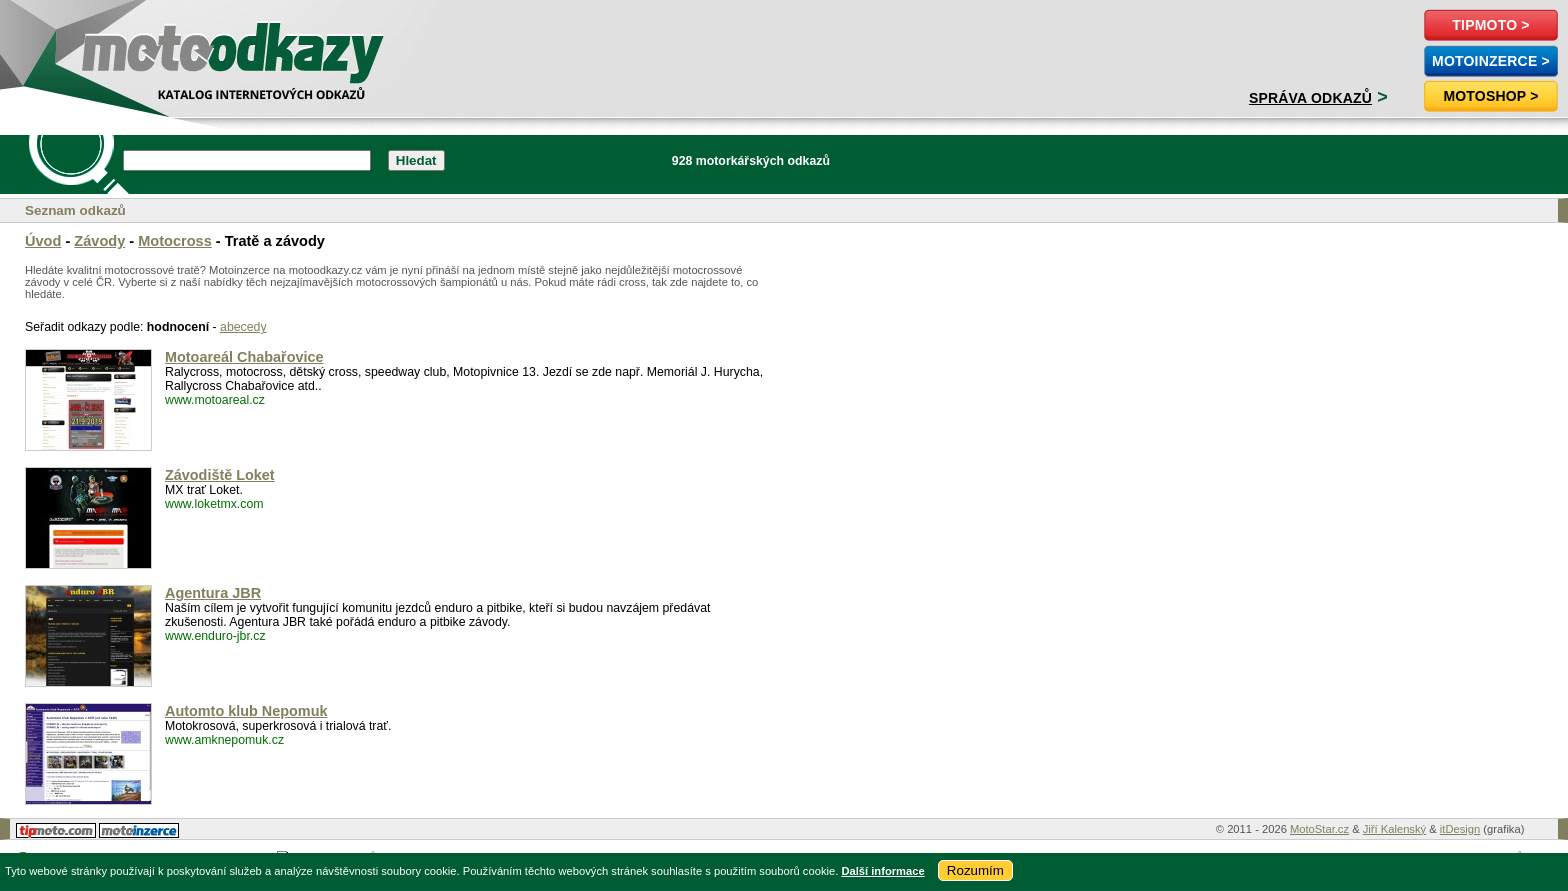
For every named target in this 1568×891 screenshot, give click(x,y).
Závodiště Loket (220, 475)
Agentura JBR (213, 593)
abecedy (243, 327)
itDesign (1460, 829)
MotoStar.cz (1319, 829)
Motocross (175, 241)
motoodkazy (124, 46)
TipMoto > (1490, 25)
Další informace (882, 871)
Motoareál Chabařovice (244, 357)
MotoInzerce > (1491, 61)
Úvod (43, 241)
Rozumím (975, 870)
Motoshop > (1490, 96)
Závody (99, 241)
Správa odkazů (1310, 98)
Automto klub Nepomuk (246, 711)
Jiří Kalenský (1394, 829)
